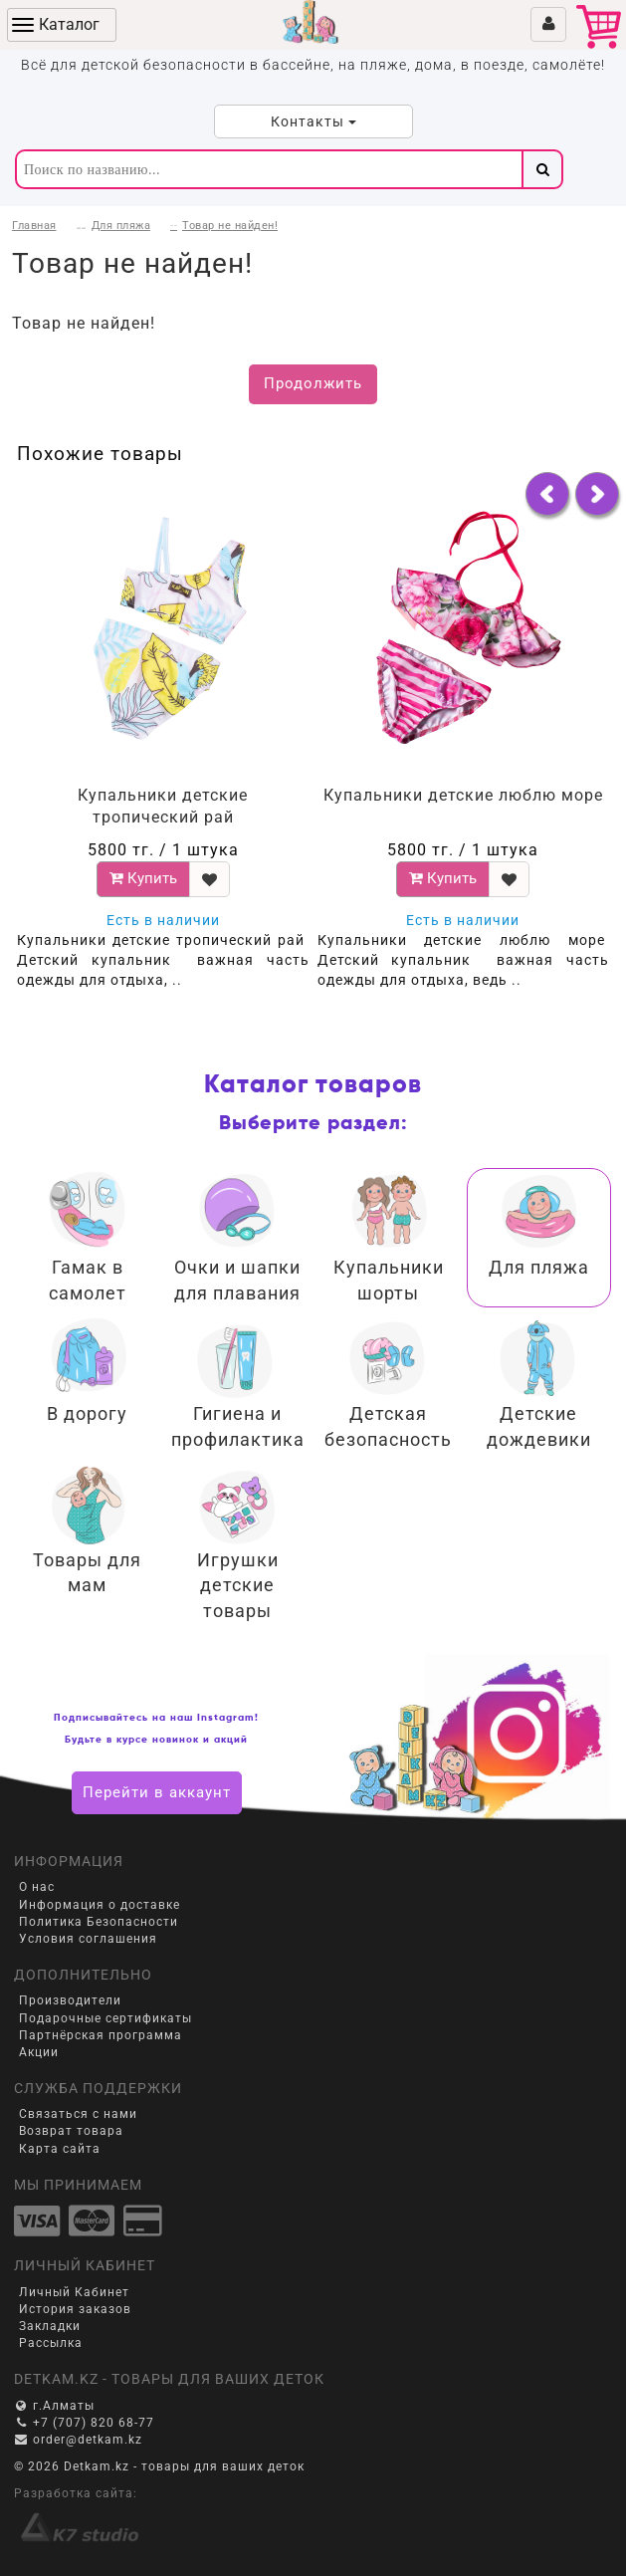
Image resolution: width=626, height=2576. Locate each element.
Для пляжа (121, 225)
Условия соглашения (88, 1939)
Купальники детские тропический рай (163, 806)
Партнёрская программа (100, 2035)
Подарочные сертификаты (105, 2018)
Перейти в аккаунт (157, 1792)
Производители (70, 2000)
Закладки (50, 2326)
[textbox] (268, 169)
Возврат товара (71, 2131)
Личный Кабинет (74, 2292)
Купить (143, 878)
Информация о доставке (99, 1905)
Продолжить (313, 383)
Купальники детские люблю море (463, 795)
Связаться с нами (78, 2114)
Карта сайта (60, 2149)
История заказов (75, 2309)
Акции (39, 2052)
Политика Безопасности (98, 1922)
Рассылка (51, 2343)
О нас (37, 1887)
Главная (34, 225)
